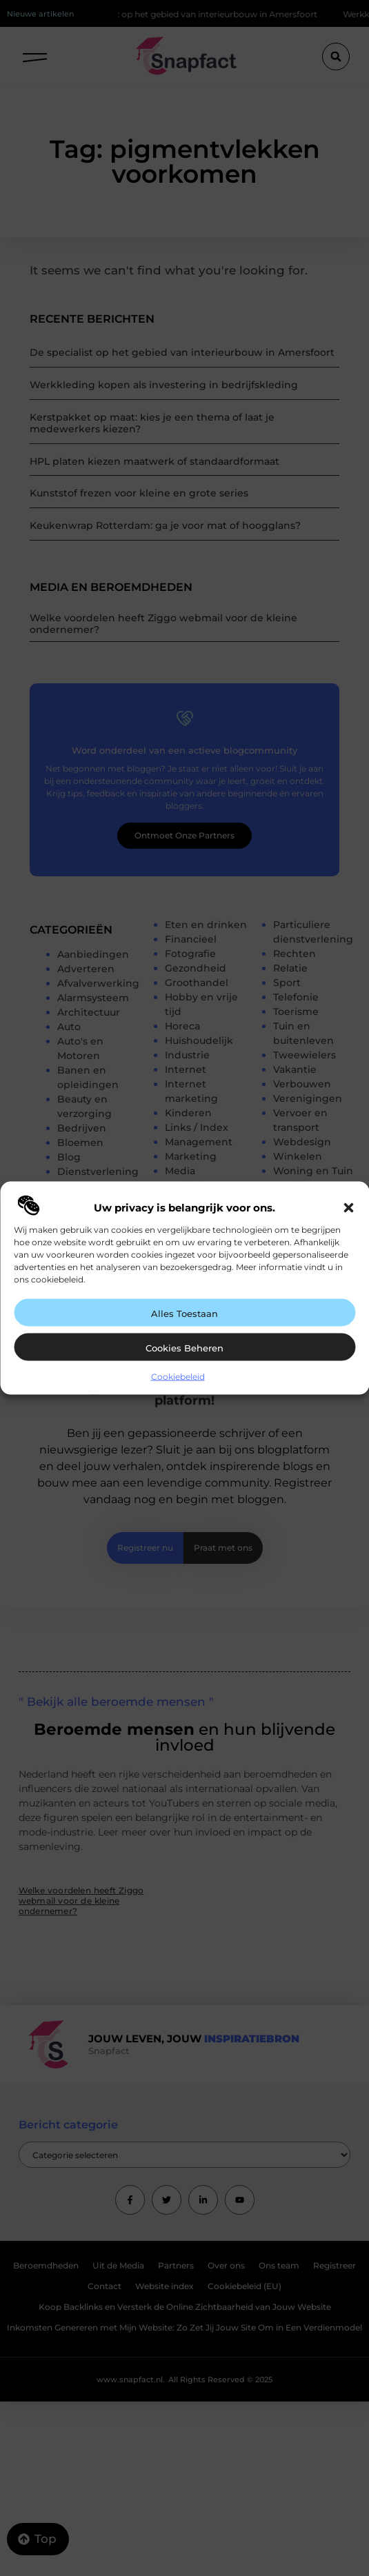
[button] (348, 1207)
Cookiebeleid (178, 1376)
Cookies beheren (184, 1347)
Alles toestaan (184, 1312)
